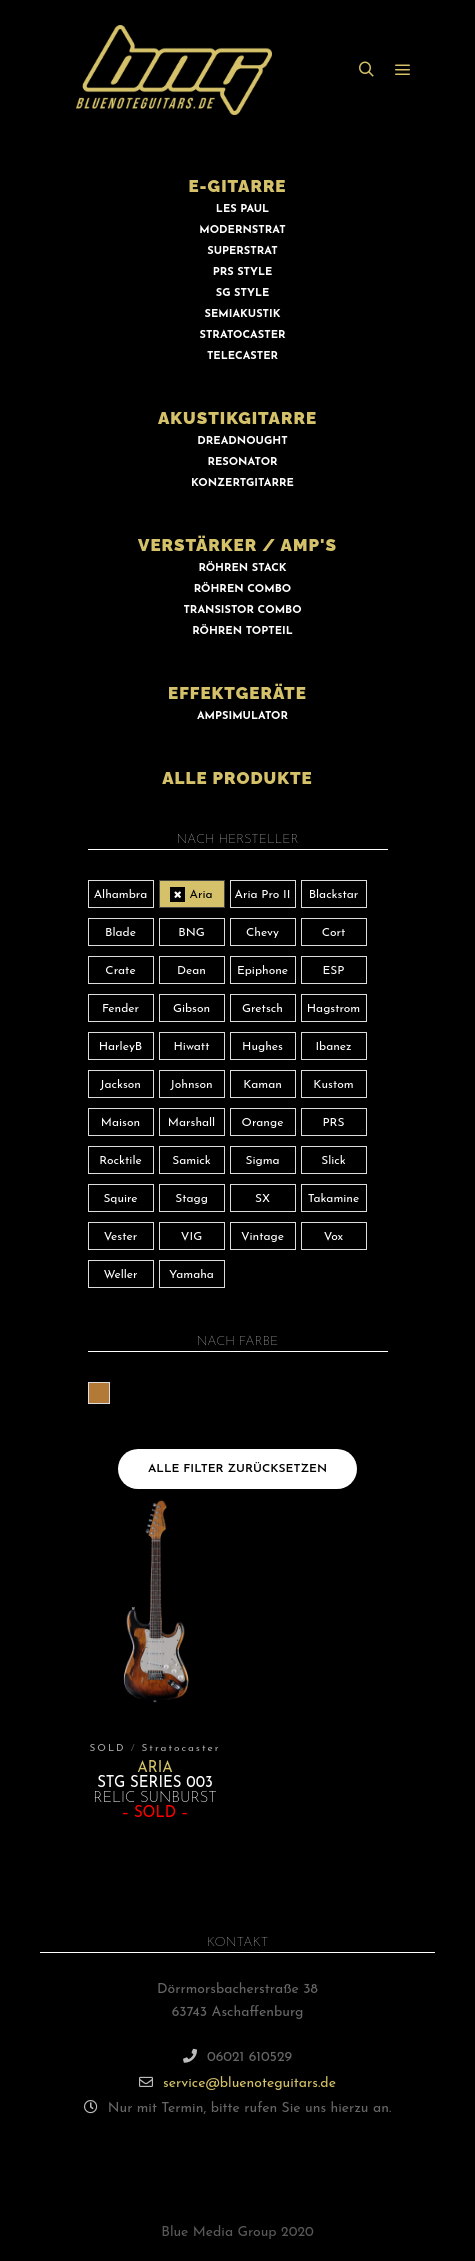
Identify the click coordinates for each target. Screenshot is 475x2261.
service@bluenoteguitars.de (237, 2082)
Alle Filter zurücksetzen (237, 1469)
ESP (334, 971)
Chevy (262, 933)
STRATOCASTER (243, 335)
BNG (191, 933)
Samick (191, 1161)
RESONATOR (242, 462)
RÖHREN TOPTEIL (242, 631)
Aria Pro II (263, 895)
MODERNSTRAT (242, 230)
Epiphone (262, 971)
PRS (333, 1123)
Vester (120, 1237)
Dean (191, 971)
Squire (120, 1199)
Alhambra (121, 895)
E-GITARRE (237, 186)
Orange (263, 1123)
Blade (120, 933)
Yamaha (191, 1275)
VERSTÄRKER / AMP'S (237, 545)
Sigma (262, 1161)
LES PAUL (242, 209)
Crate (120, 971)
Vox (333, 1237)
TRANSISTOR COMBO (242, 610)
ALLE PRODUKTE (237, 778)
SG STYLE (243, 293)
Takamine (333, 1199)
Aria (200, 895)
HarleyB (121, 1047)
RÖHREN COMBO (242, 589)
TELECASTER (242, 356)
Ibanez (333, 1047)
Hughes (262, 1047)
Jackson (120, 1085)
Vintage (262, 1237)
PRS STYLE (243, 272)
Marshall (191, 1123)
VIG (191, 1237)
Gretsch (262, 1009)
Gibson (191, 1009)
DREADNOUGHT (242, 441)
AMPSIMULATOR (242, 716)
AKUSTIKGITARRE (237, 418)
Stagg (191, 1199)
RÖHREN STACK (242, 568)
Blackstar (334, 895)
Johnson (191, 1085)
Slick (333, 1161)
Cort (334, 933)
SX (262, 1199)
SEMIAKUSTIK (243, 314)
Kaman (262, 1085)
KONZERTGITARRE (242, 483)
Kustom (333, 1085)
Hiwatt (192, 1047)
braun (109, 1393)
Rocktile (120, 1161)
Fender (120, 1009)
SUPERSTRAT (242, 251)
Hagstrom (334, 1009)
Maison (120, 1123)
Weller (120, 1275)
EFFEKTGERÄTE (237, 693)
